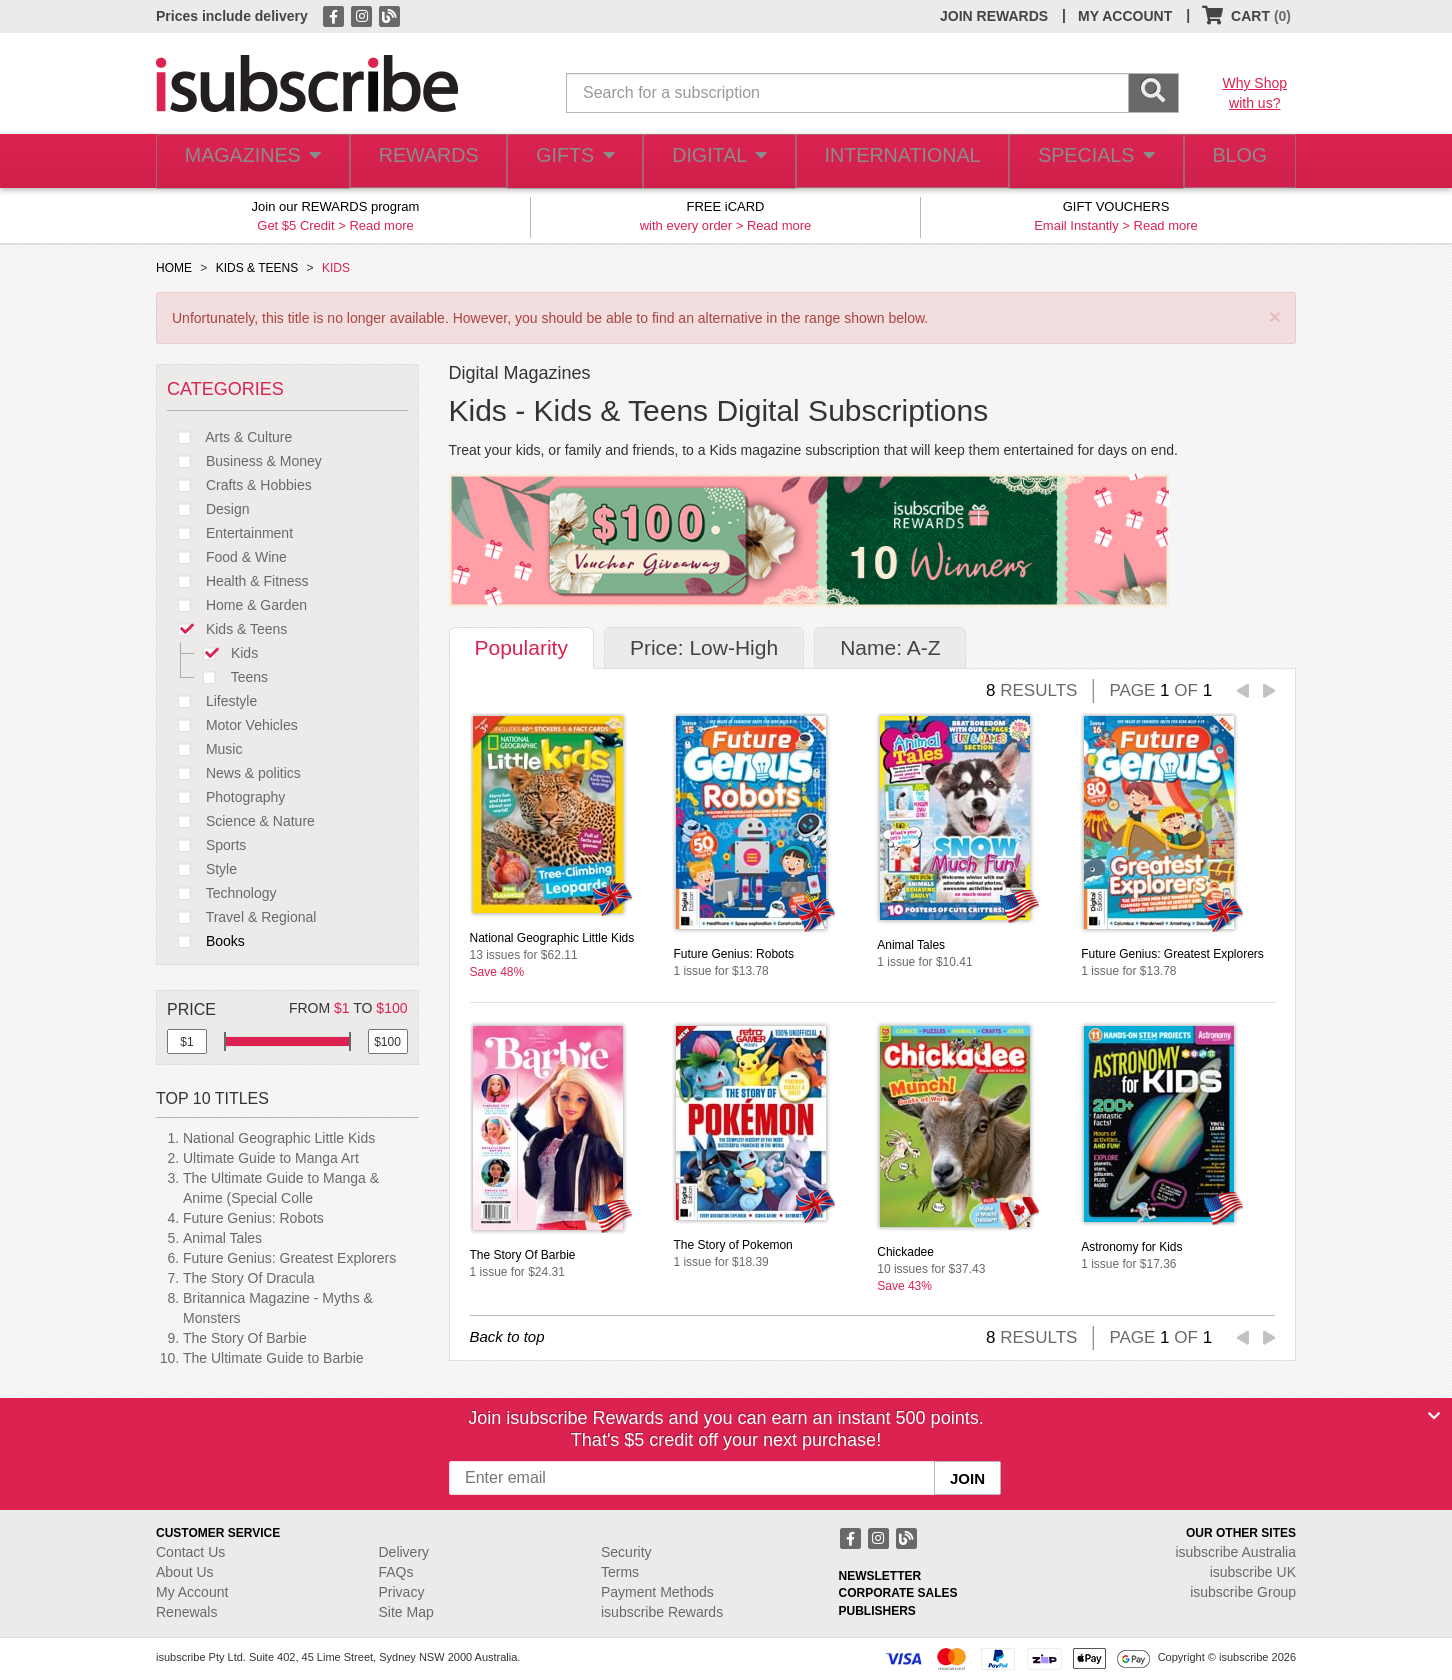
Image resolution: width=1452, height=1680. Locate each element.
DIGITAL (721, 161)
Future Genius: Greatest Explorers (289, 1258)
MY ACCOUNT (1125, 16)
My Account (192, 1592)
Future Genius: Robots (253, 1218)
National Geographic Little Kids (279, 1138)
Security (626, 1552)
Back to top (507, 1336)
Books (206, 941)
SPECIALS (1089, 161)
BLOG (1235, 161)
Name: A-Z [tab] (890, 647)
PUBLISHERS (877, 1611)
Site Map (406, 1612)
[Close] (1434, 1416)
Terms (620, 1572)
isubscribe (1235, 1552)
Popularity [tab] (521, 647)
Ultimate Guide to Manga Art (271, 1158)
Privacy (402, 1592)
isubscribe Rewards (662, 1612)
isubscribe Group (1243, 1592)
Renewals (186, 1612)
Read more (381, 225)
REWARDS (423, 161)
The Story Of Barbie (245, 1338)
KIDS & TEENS (257, 268)
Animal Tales (222, 1238)
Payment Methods (657, 1592)
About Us (185, 1572)
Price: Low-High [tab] (704, 647)
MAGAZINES (250, 161)
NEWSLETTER (880, 1576)
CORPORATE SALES (898, 1593)
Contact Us (190, 1552)
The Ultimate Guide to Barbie (273, 1358)
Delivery (404, 1552)
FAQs (396, 1572)
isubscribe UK (1253, 1572)
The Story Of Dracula (249, 1278)
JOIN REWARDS (994, 16)
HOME (174, 268)
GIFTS (573, 161)
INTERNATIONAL (900, 161)
